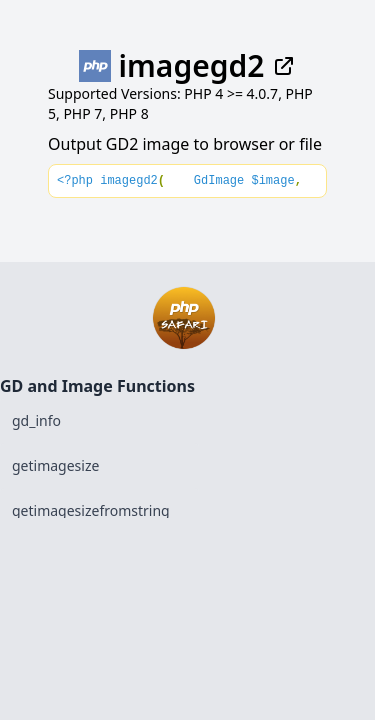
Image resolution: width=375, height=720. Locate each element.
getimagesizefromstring (91, 510)
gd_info (36, 420)
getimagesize (55, 465)
